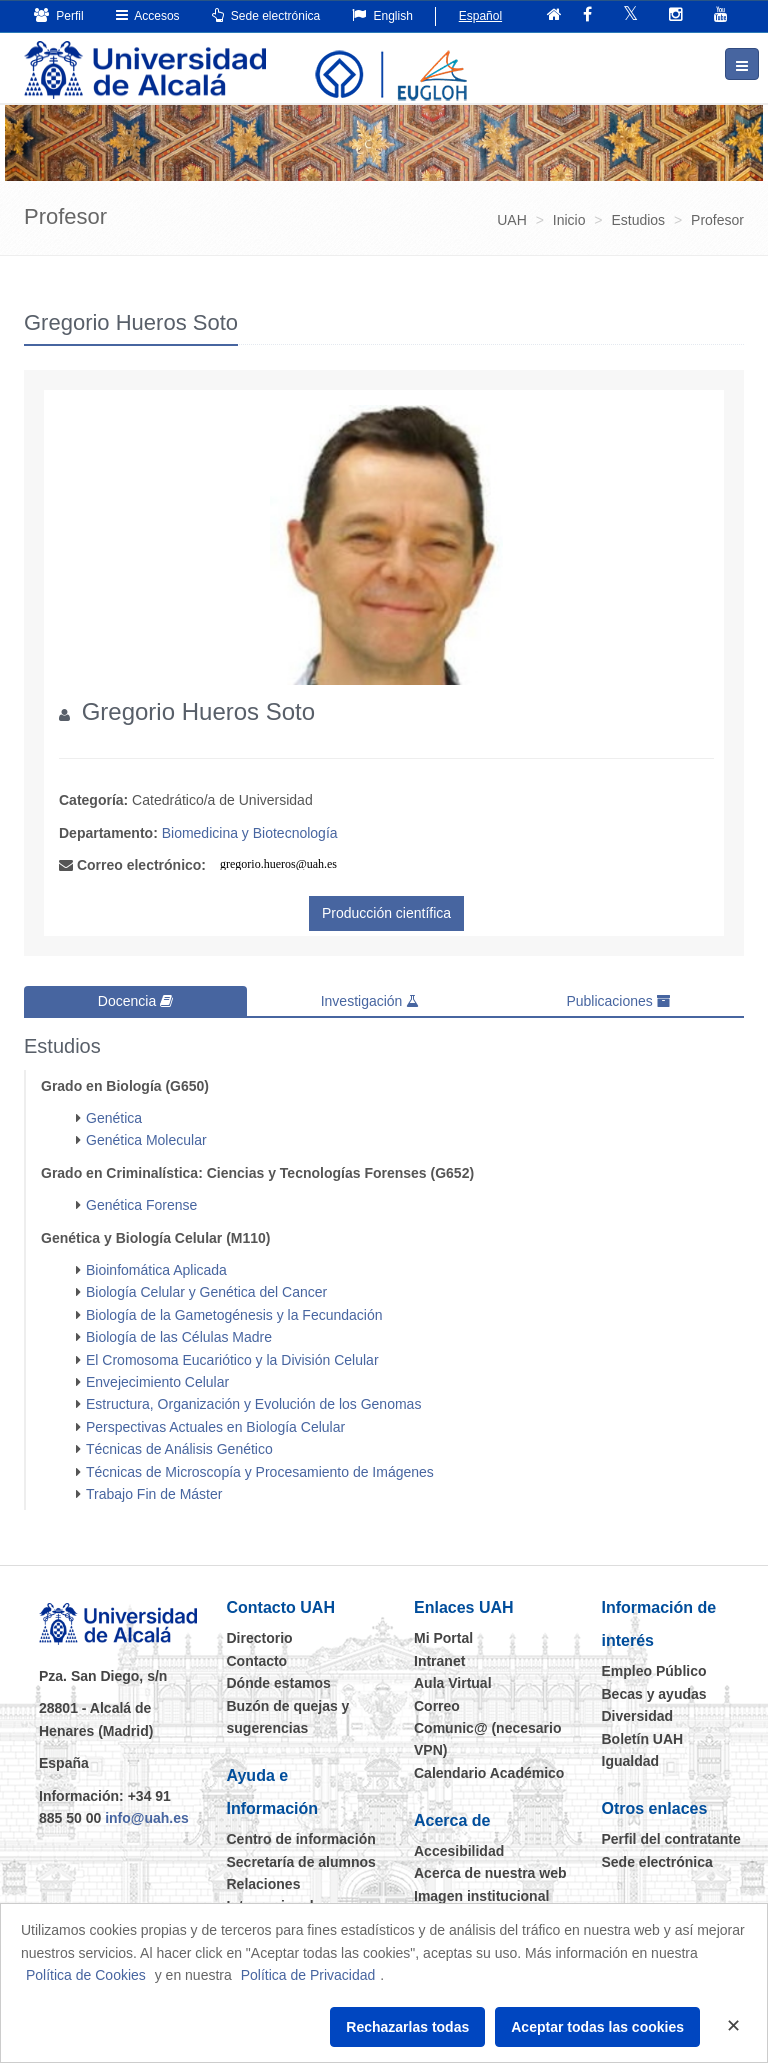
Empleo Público (654, 1671)
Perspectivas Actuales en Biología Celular (215, 1427)
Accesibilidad (459, 1851)
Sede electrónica (266, 15)
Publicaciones (618, 1001)
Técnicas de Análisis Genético (179, 1449)
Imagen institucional (481, 1896)
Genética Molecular (146, 1140)
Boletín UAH (643, 1739)
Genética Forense (141, 1205)
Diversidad (638, 1716)
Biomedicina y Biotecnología (250, 833)
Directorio (260, 1638)
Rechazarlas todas (407, 2027)
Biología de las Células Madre (179, 1337)
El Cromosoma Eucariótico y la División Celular (232, 1360)
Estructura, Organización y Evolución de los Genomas (253, 1404)
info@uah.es (147, 1818)
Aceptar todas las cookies (597, 2027)
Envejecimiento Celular (157, 1382)
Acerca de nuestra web (490, 1873)
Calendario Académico (489, 1773)
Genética (114, 1118)
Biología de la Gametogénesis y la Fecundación (234, 1315)
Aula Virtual (453, 1683)
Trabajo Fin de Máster (154, 1494)
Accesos (148, 15)
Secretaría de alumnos (301, 1862)
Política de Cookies (86, 1975)
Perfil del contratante (671, 1839)
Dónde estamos (279, 1683)
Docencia (135, 1001)
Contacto (257, 1661)
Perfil (59, 15)
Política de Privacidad (308, 1975)
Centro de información (301, 1839)
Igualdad (631, 1761)
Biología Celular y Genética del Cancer (206, 1292)
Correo (437, 1706)
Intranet (439, 1661)
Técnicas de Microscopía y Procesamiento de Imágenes (260, 1472)
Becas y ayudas (654, 1694)
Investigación (370, 1001)
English (382, 15)
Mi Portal (443, 1638)
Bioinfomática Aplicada (156, 1270)
